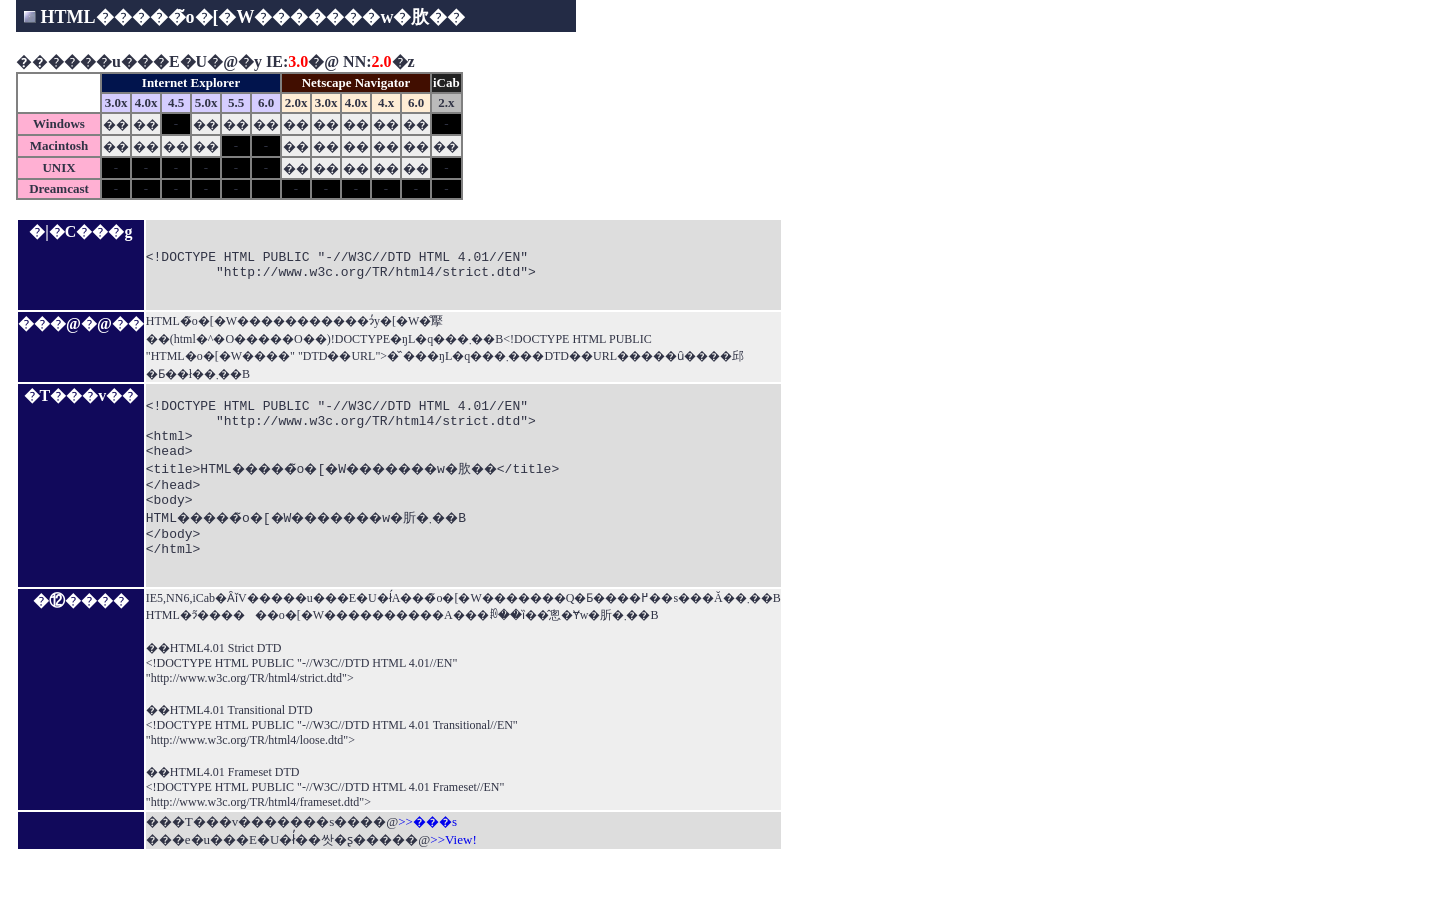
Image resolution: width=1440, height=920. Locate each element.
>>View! (453, 890)
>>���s (427, 872)
